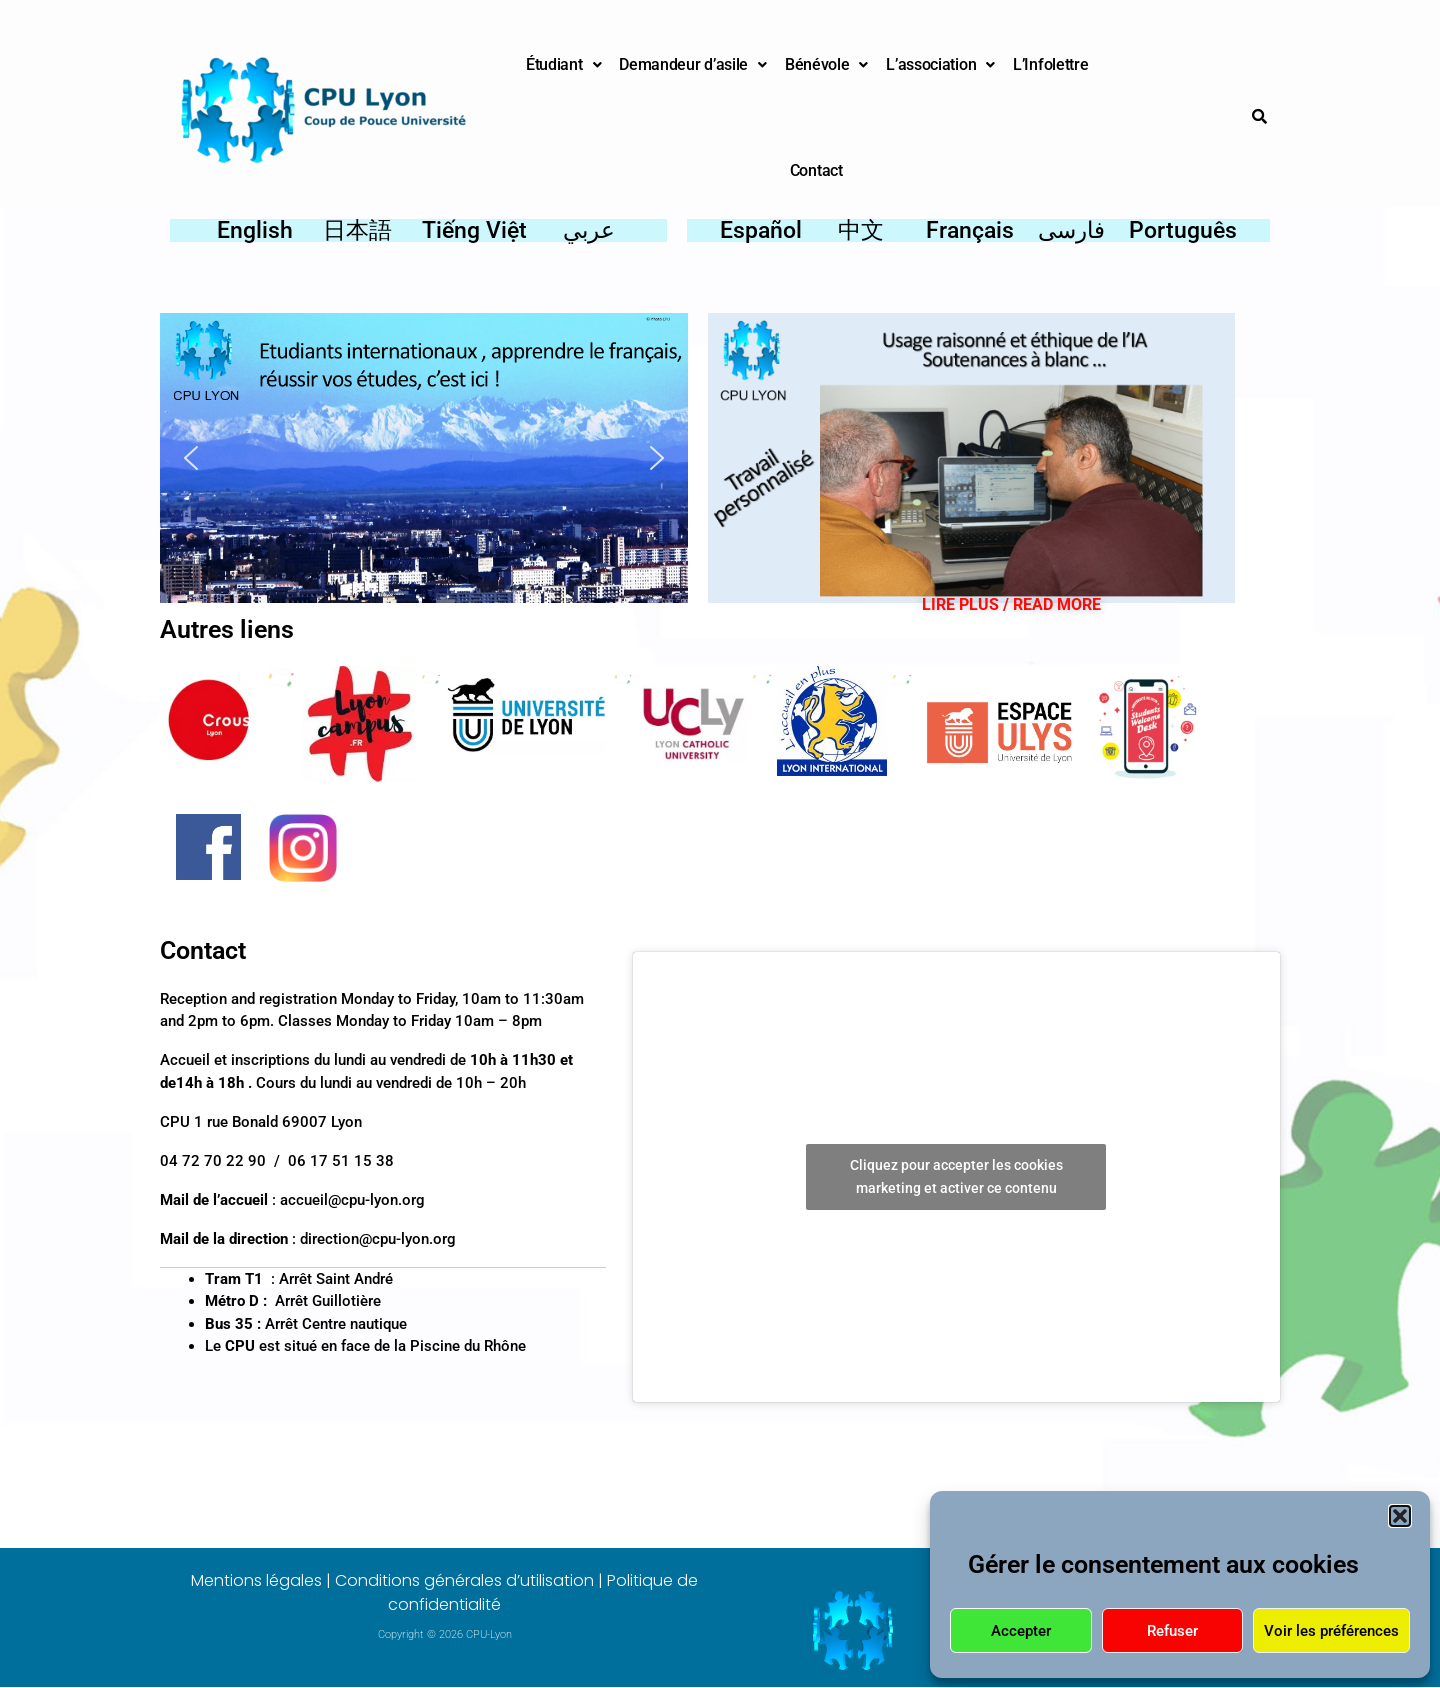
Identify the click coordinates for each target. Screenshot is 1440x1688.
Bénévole (826, 64)
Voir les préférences (1331, 1631)
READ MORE (1057, 604)
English (255, 230)
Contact (816, 170)
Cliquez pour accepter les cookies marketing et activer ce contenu (956, 1176)
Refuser (1172, 1631)
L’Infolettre (1050, 64)
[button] (1400, 1516)
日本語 (357, 230)
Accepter (1021, 1631)
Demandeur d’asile (693, 64)
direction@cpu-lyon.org (378, 1239)
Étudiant (563, 64)
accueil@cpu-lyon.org (352, 1200)
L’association (940, 64)
